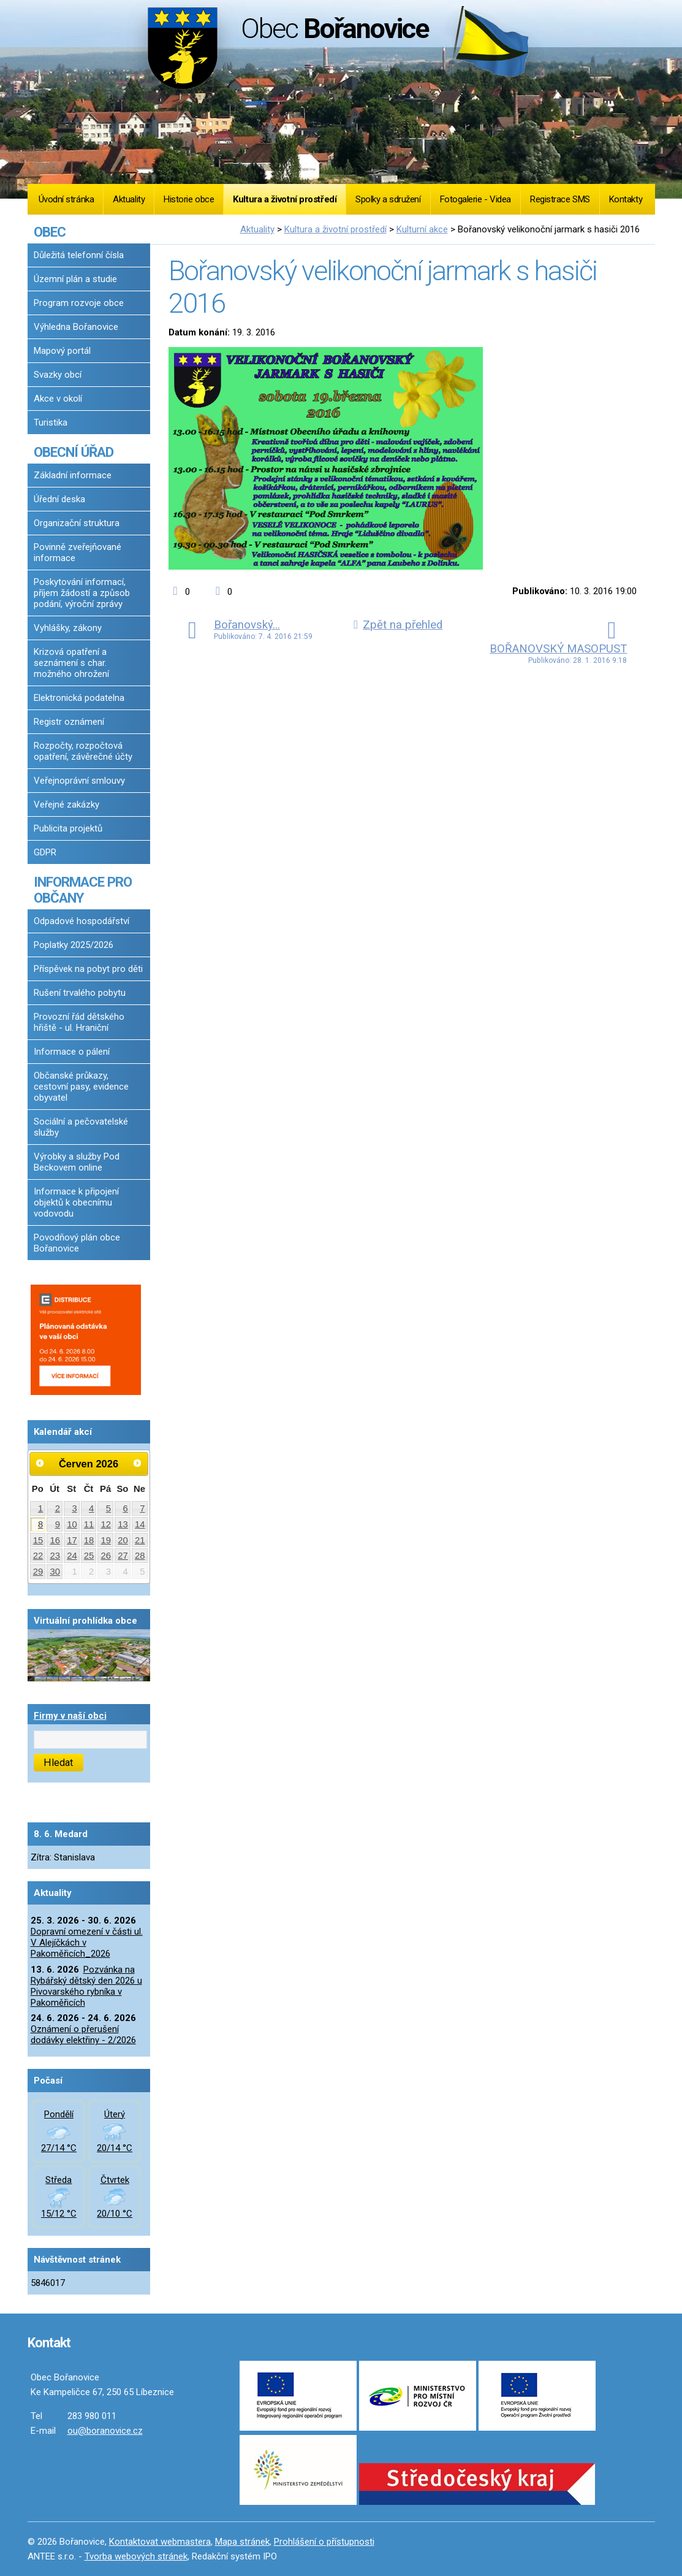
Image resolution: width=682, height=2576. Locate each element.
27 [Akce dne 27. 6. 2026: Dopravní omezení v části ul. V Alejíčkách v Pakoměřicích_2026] (123, 1556)
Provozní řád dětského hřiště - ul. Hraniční (79, 1022)
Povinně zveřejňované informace (77, 552)
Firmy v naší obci (70, 1715)
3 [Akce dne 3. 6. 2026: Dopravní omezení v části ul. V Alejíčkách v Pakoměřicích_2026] (74, 1508)
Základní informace (73, 475)
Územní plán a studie (75, 279)
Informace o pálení (72, 1051)
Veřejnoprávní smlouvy (79, 780)
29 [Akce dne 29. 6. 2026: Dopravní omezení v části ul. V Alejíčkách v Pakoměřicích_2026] (38, 1572)
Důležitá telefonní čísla (79, 255)
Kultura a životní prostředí (284, 199)
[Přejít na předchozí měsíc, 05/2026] (40, 1463)
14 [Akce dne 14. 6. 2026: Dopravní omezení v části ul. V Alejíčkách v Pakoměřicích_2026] (140, 1524)
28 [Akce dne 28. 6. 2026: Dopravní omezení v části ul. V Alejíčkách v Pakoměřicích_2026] (140, 1556)
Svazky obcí (57, 374)
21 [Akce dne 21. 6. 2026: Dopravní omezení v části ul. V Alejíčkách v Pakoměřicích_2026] (140, 1540)
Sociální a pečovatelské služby (81, 1127)
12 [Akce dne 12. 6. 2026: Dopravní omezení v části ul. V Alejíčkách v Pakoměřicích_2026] (106, 1524)
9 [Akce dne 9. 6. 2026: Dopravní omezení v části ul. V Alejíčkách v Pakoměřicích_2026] (57, 1524)
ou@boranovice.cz (105, 2430)
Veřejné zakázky (66, 804)
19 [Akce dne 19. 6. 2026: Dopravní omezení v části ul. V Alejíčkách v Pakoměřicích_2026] (106, 1540)
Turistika (50, 422)
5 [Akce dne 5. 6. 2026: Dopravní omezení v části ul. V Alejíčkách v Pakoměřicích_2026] (108, 1508)
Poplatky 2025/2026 (73, 944)
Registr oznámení (69, 721)
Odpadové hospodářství (81, 921)
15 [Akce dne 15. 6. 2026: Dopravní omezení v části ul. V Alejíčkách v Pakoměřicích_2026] (38, 1540)
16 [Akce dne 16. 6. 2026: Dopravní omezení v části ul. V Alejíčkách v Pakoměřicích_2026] (55, 1540)
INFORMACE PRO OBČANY (83, 890)
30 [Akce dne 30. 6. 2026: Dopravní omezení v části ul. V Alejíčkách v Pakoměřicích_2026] (55, 1572)
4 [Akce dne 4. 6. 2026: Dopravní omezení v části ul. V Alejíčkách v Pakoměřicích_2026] (91, 1508)
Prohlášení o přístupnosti (324, 2541)
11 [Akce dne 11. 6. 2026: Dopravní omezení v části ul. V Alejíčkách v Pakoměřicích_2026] (89, 1524)
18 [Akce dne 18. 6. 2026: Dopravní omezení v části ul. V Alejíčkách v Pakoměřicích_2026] (89, 1540)
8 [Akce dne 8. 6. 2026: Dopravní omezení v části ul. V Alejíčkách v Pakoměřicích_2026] (40, 1524)
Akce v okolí (58, 398)
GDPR (45, 852)
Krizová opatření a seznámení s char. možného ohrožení (71, 662)
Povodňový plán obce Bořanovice (77, 1243)
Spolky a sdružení (387, 199)
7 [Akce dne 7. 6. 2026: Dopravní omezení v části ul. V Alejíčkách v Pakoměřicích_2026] (142, 1508)
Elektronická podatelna (79, 697)
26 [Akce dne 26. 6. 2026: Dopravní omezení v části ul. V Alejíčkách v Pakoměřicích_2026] (106, 1556)
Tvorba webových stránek (136, 2556)
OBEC (50, 232)
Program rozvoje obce (79, 302)
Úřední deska (59, 499)
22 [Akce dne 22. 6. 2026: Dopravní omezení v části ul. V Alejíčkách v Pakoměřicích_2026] (38, 1556)
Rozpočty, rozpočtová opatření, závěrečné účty (83, 751)
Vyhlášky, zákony (68, 627)
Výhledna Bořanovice (76, 326)
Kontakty (625, 199)
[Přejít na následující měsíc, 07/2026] (137, 1463)
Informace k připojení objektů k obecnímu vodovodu (76, 1202)
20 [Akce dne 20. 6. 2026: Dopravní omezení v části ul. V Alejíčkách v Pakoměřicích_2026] (123, 1540)
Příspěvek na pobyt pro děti (88, 968)
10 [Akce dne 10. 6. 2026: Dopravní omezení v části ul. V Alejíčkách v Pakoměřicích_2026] (72, 1524)
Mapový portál (62, 350)
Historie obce (189, 199)
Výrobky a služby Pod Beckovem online (76, 1162)
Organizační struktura (76, 523)
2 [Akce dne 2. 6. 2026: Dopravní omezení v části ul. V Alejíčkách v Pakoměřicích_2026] (57, 1508)
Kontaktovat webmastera (160, 2541)
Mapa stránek (242, 2541)
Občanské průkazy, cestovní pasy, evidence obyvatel (81, 1086)
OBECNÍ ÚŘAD (73, 452)
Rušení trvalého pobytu (80, 992)
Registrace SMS (560, 199)
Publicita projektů (68, 828)
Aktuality (129, 199)
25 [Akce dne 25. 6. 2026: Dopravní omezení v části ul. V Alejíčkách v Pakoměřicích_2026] (89, 1556)
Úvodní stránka (66, 199)
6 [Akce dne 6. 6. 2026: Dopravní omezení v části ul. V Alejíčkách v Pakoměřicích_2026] (125, 1508)
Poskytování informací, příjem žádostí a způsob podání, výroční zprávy (82, 593)
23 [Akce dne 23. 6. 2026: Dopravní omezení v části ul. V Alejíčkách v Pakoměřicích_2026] (55, 1556)
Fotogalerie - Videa (475, 199)
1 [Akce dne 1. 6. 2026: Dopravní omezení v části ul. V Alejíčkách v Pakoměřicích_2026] (40, 1508)
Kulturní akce (422, 229)
